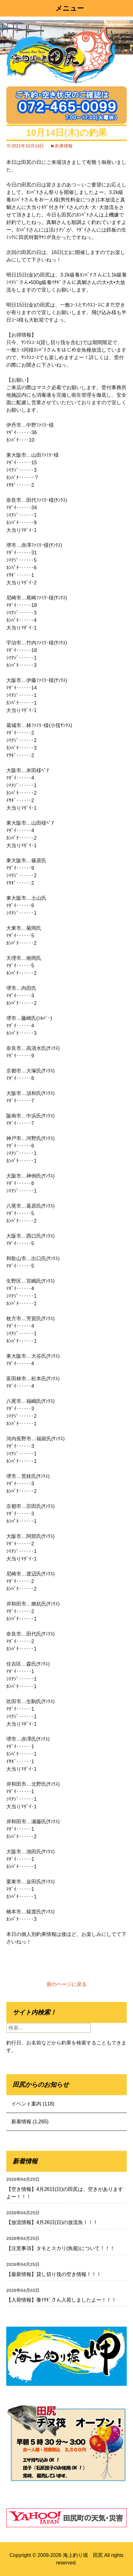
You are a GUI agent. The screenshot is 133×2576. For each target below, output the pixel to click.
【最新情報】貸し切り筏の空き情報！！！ (53, 2274)
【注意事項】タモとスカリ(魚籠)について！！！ (60, 2248)
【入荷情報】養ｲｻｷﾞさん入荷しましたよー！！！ (61, 2300)
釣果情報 (64, 145)
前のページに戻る (67, 1984)
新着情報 (21, 2121)
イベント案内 (26, 2103)
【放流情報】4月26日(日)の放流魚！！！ (52, 2222)
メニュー (69, 8)
